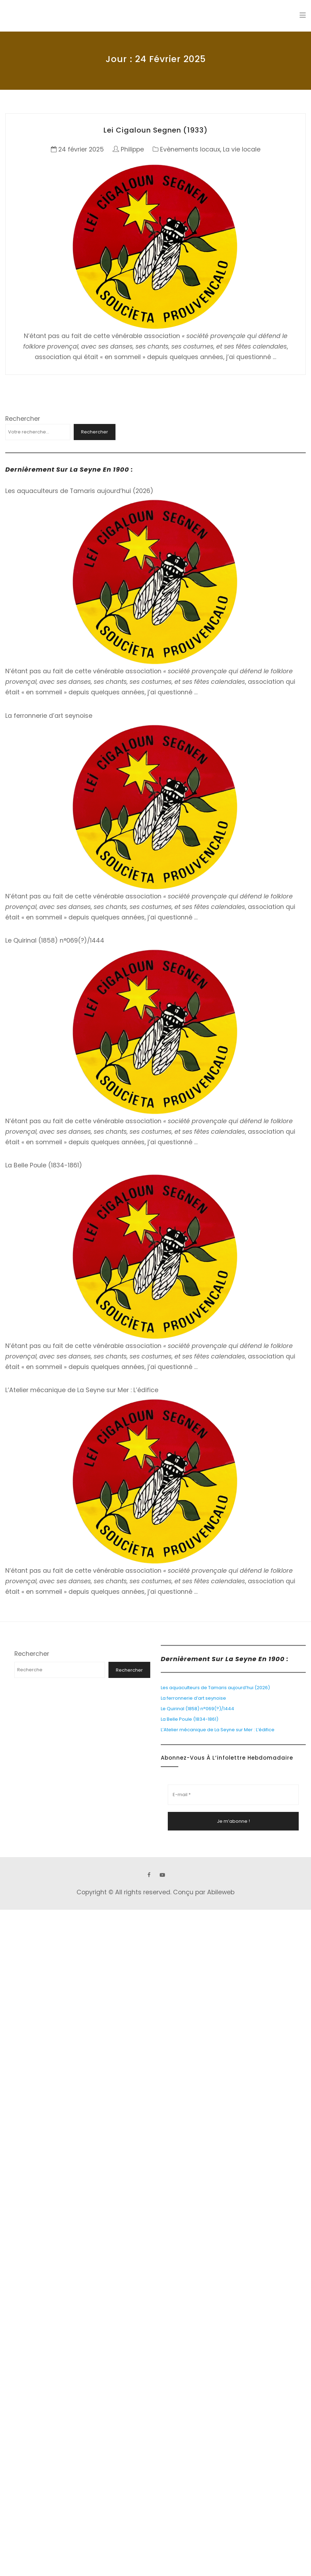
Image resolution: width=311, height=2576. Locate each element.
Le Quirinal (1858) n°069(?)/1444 (54, 940)
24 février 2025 (81, 149)
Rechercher (22, 418)
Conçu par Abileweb (203, 1892)
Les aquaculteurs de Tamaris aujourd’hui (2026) (79, 491)
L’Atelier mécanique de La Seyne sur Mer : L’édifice (81, 1390)
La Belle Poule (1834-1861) (43, 1165)
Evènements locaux (190, 149)
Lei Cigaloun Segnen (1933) (156, 130)
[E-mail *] (233, 1795)
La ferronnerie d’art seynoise (48, 716)
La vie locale (241, 149)
